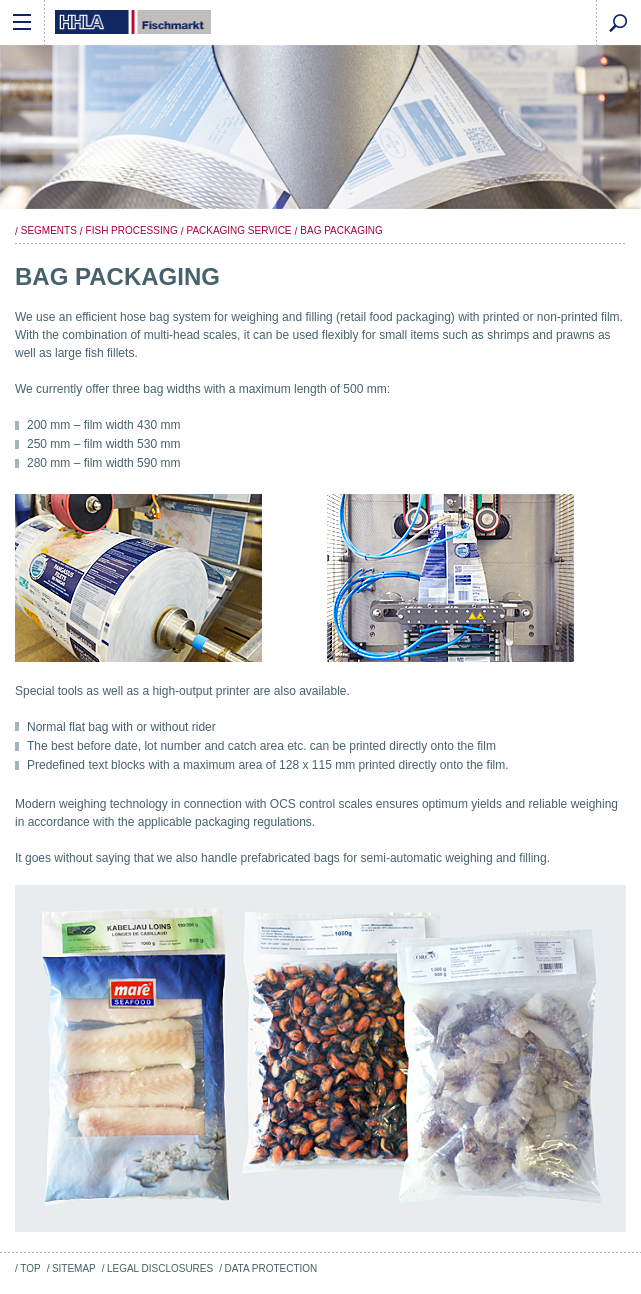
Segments (49, 230)
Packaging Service (238, 230)
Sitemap (74, 1268)
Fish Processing (132, 230)
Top (30, 1268)
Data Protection (270, 1268)
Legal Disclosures (160, 1268)
